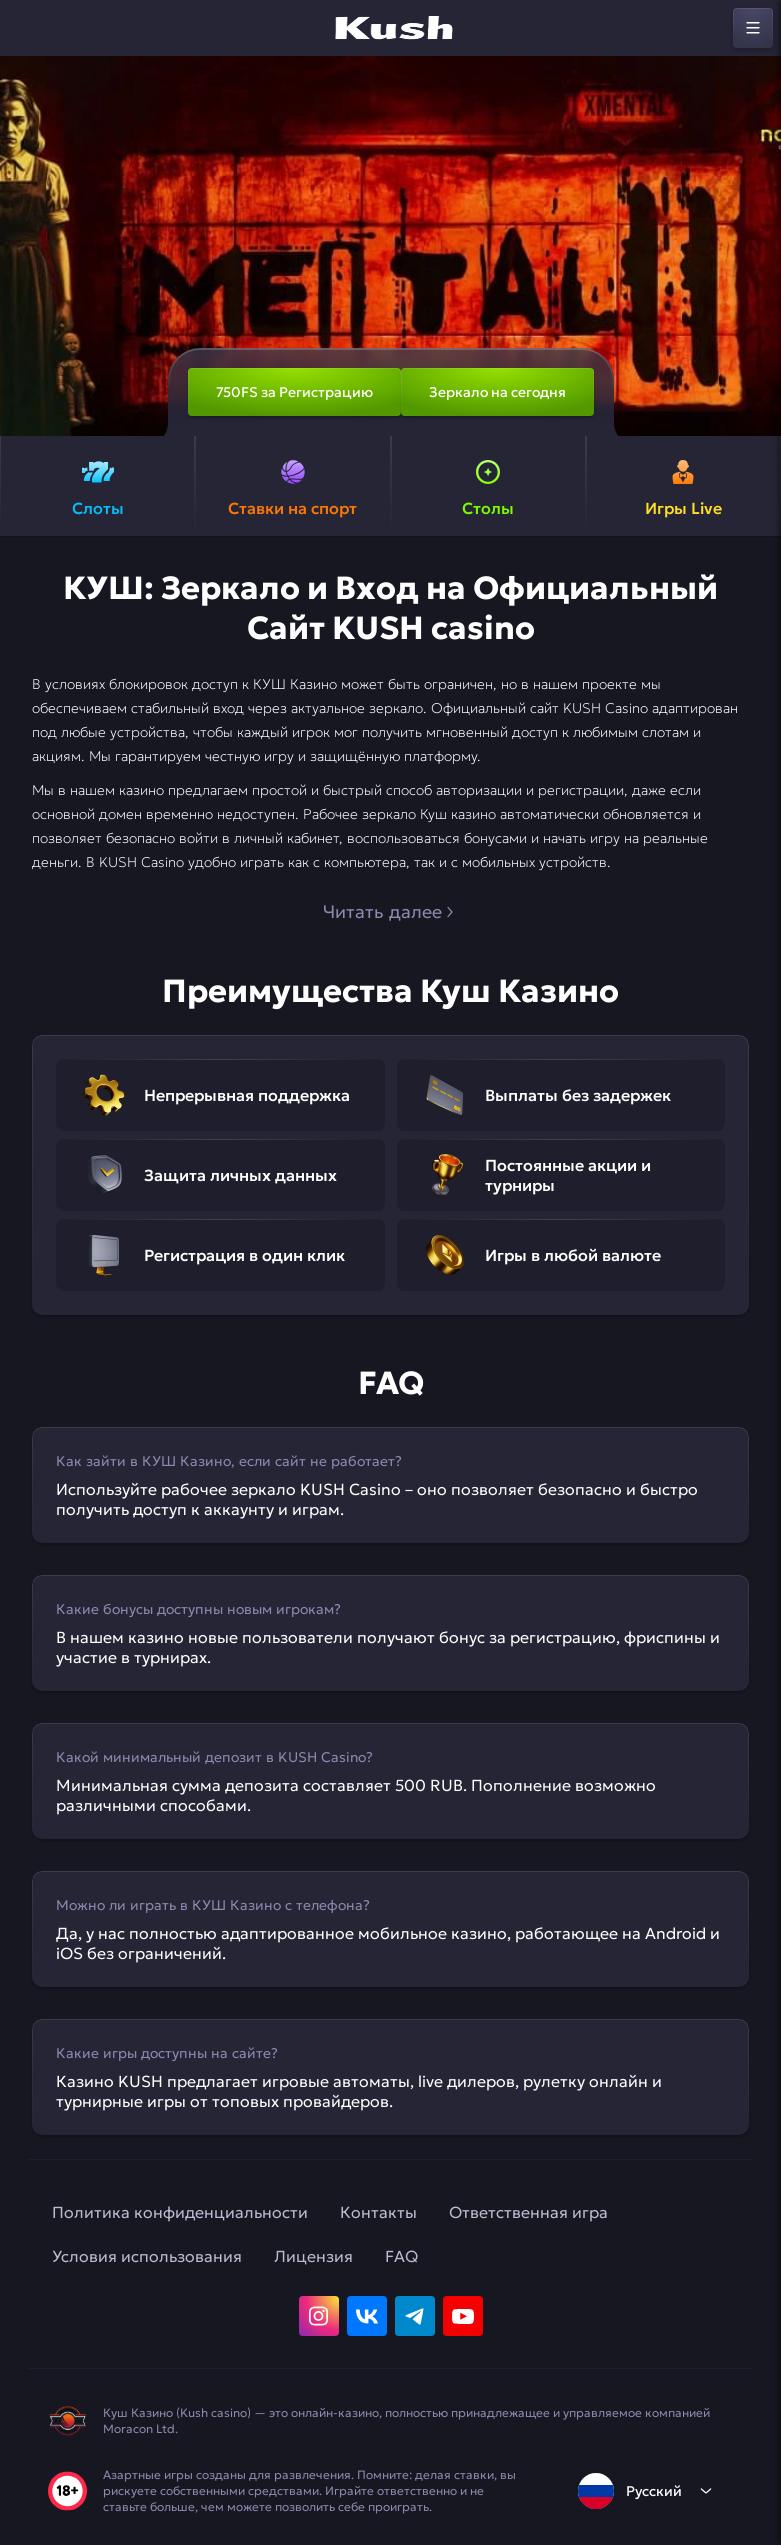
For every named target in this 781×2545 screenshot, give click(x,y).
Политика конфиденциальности (180, 2212)
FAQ (401, 2256)
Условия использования (147, 2256)
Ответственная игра (528, 2212)
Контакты (378, 2212)
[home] (391, 28)
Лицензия (313, 2256)
